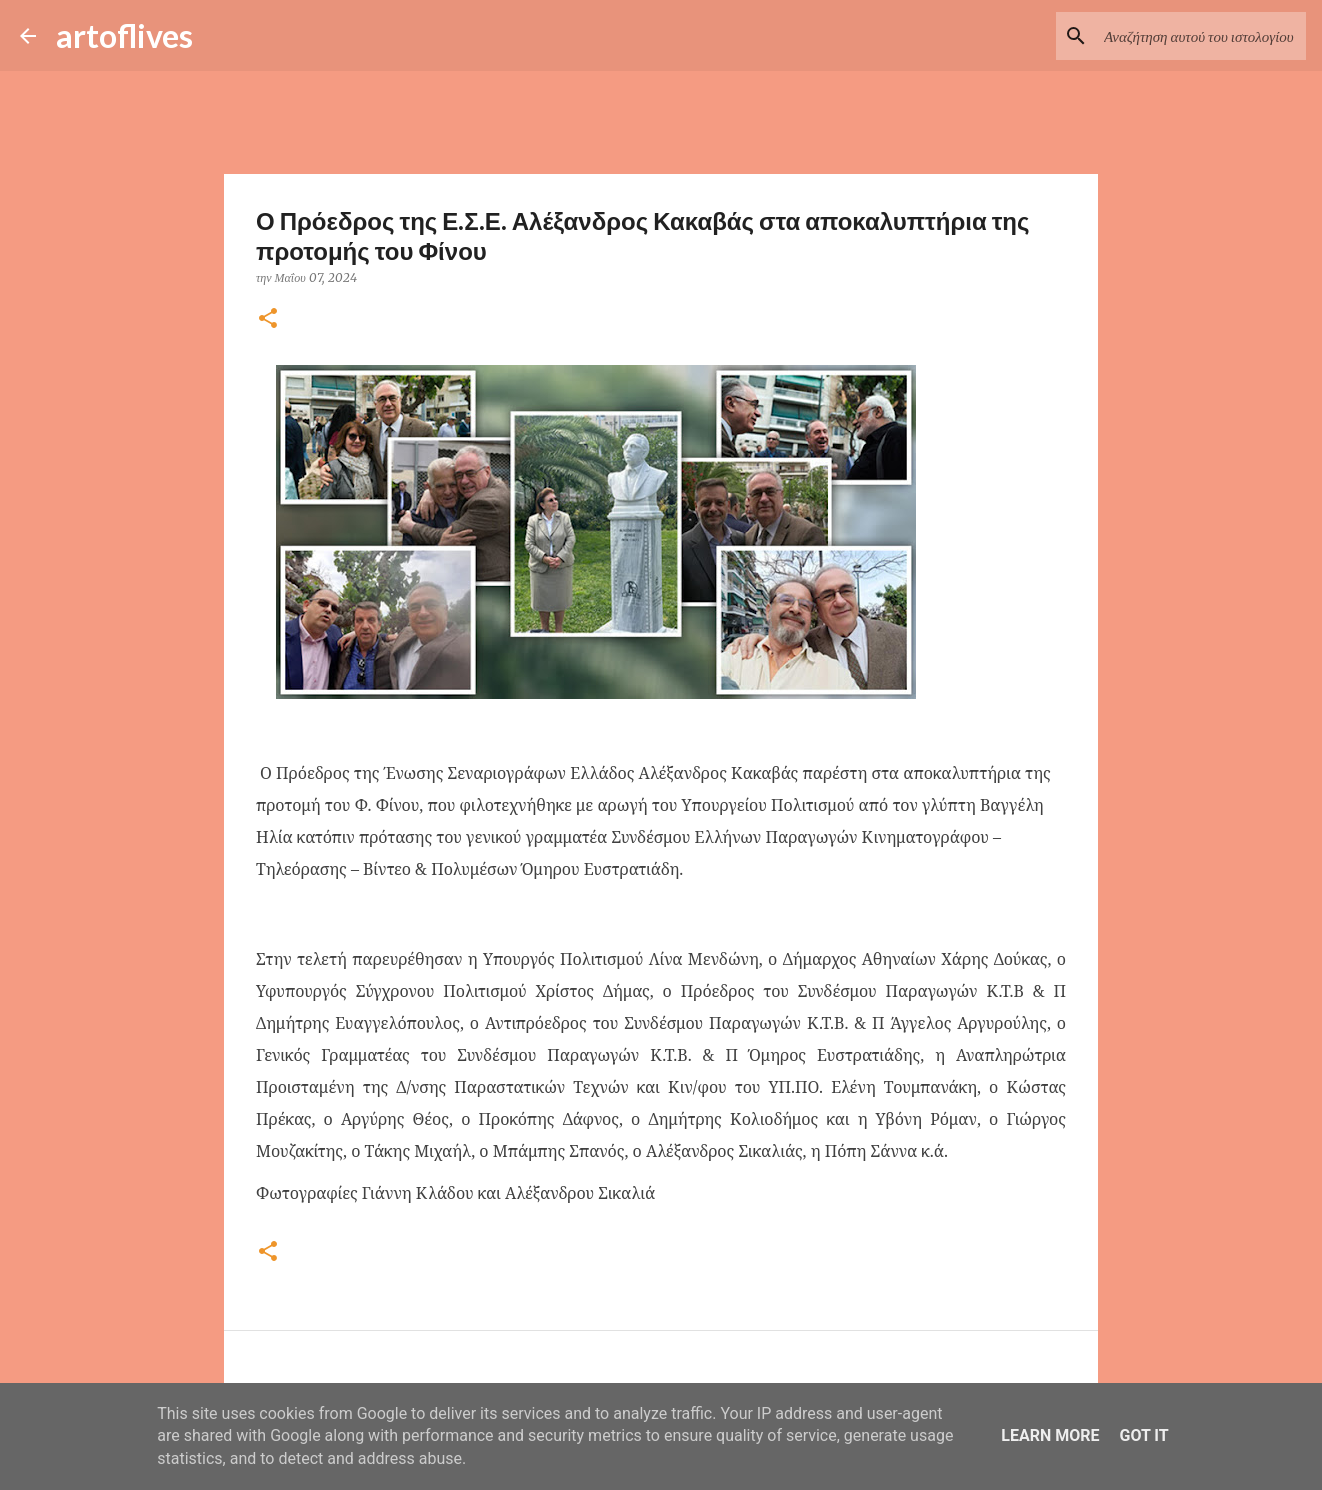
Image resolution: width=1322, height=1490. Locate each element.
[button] (268, 319)
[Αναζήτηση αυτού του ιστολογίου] (1201, 36)
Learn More (1050, 1435)
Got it (1143, 1435)
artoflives (124, 35)
